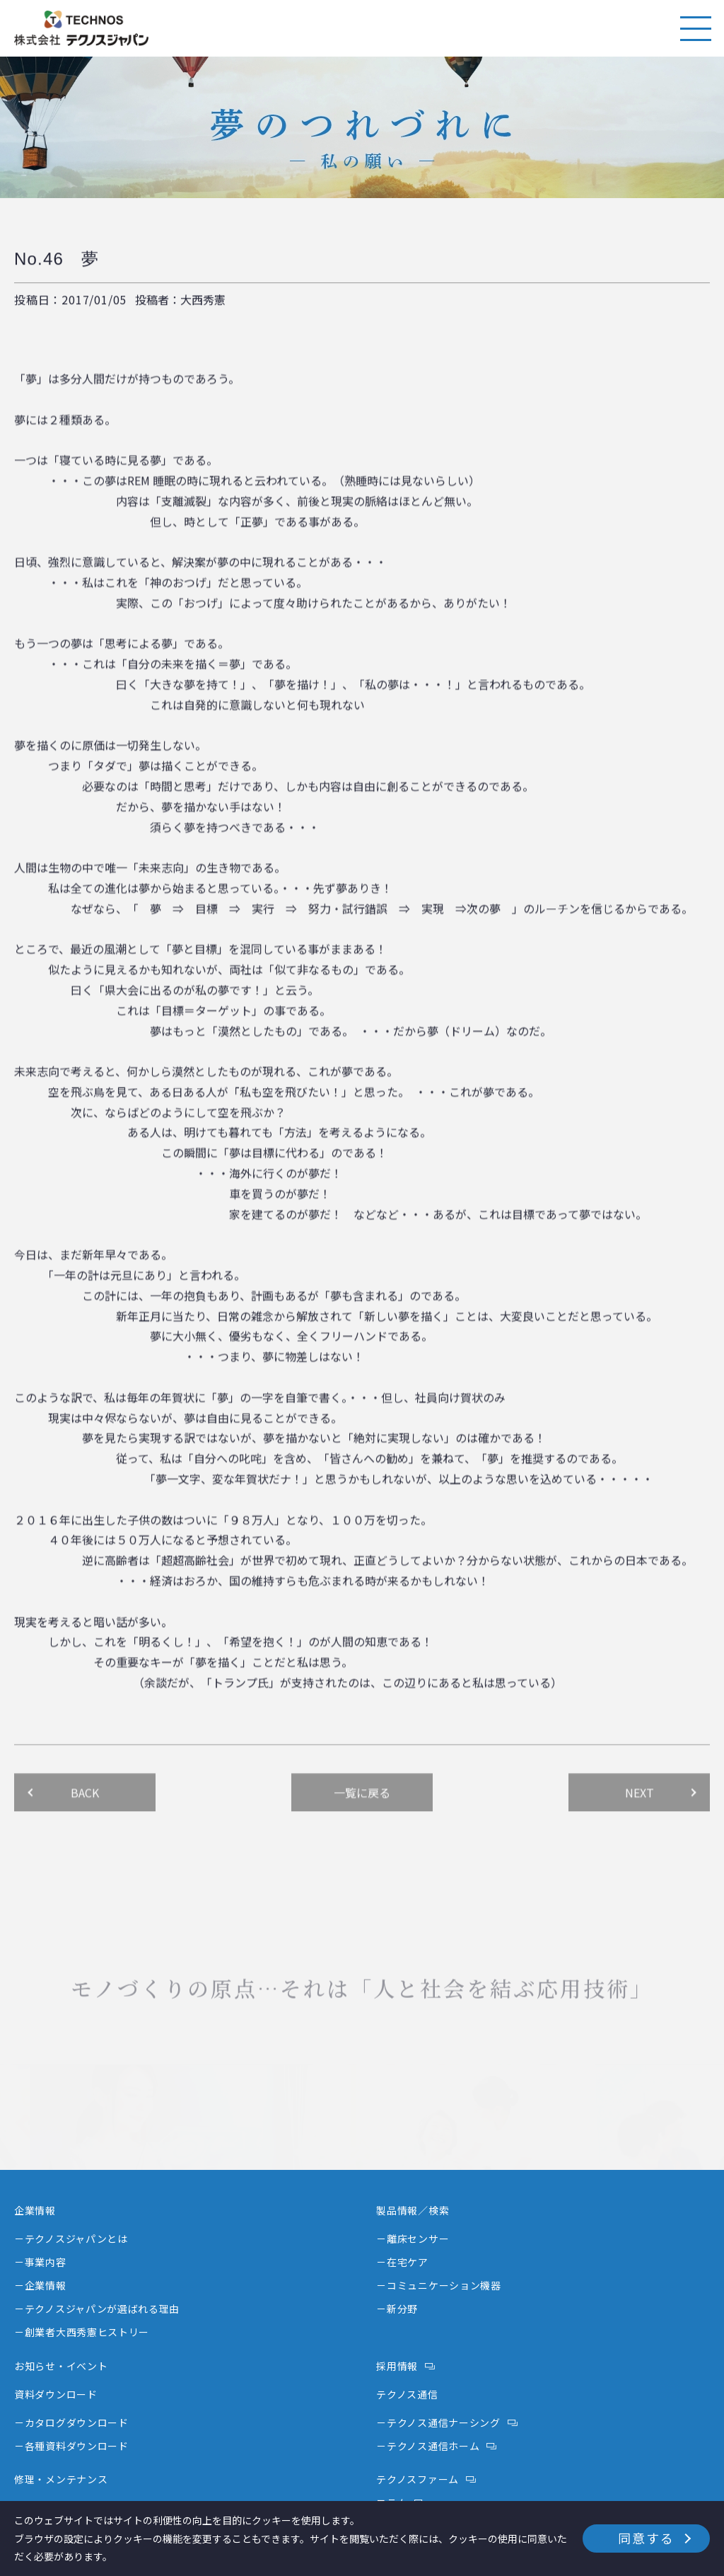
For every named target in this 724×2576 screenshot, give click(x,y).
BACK (85, 1814)
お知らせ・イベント (60, 2366)
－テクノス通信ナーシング (438, 2422)
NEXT (639, 1814)
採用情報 (397, 2366)
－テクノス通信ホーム (427, 2446)
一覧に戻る (362, 1814)
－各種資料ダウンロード (71, 2446)
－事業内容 (40, 2262)
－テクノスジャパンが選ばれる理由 (97, 2308)
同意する (646, 2538)
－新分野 (397, 2308)
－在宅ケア (402, 2262)
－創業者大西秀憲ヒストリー (81, 2332)
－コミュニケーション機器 (438, 2285)
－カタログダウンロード (71, 2422)
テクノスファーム (417, 2479)
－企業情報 (40, 2285)
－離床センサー (412, 2238)
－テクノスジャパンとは (71, 2238)
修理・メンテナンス (60, 2479)
